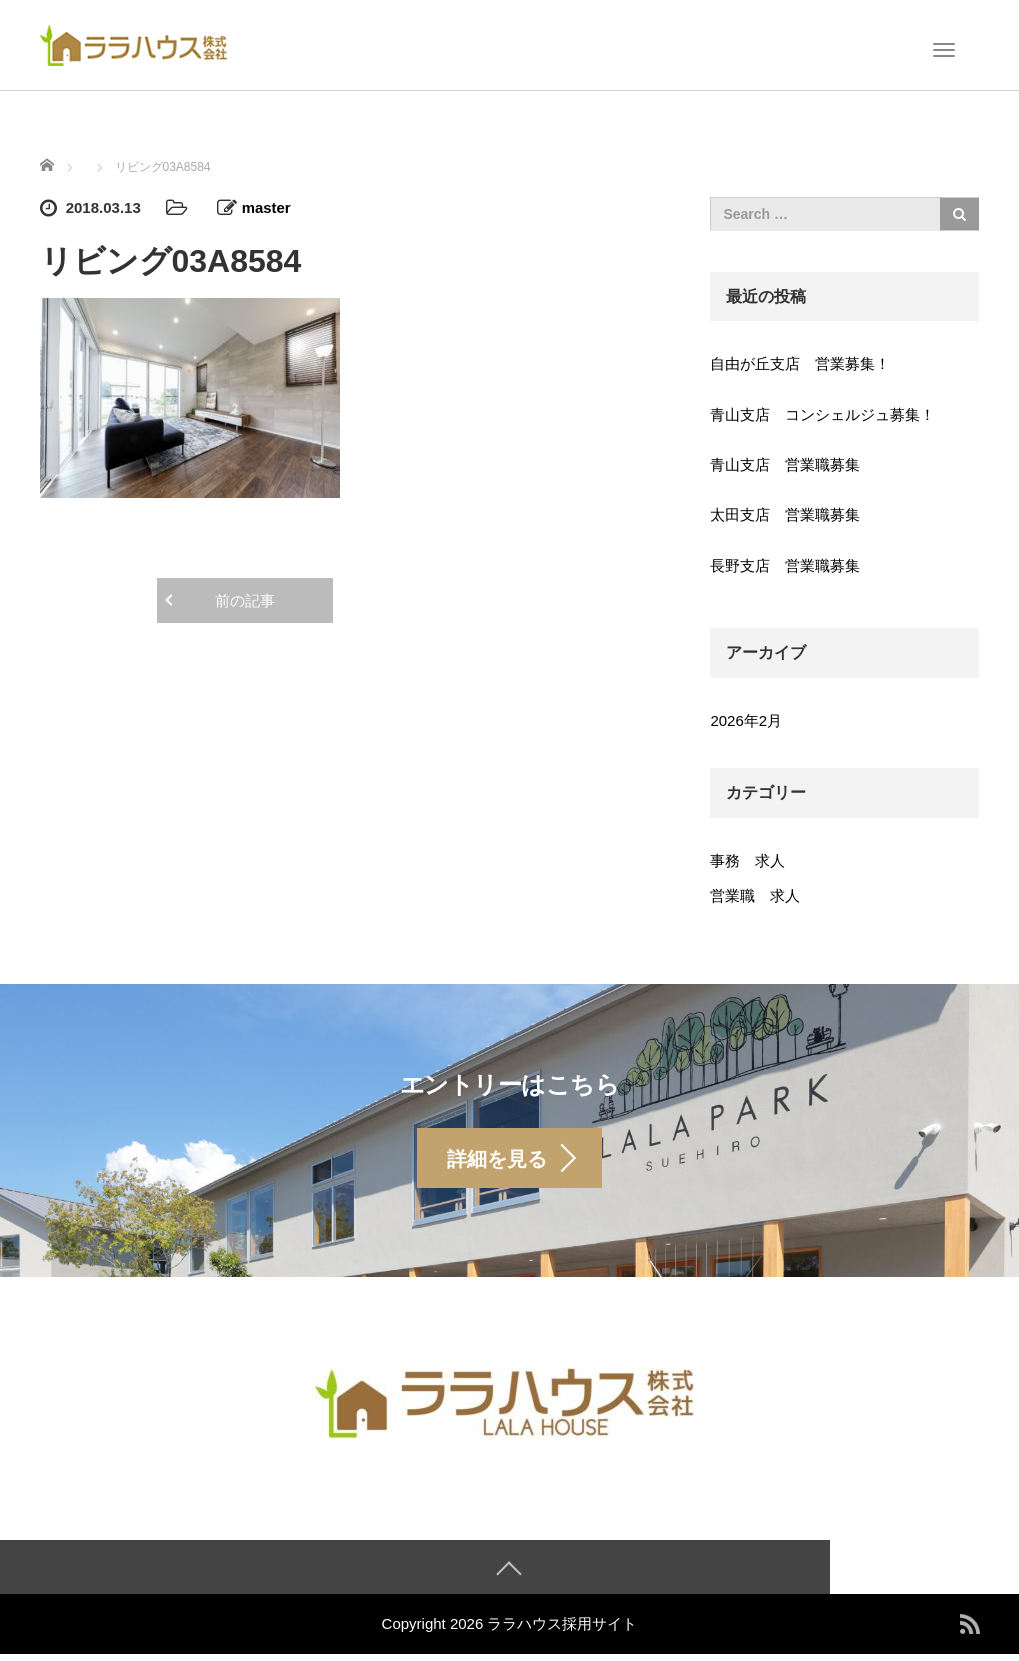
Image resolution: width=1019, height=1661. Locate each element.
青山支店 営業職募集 (785, 464)
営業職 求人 (755, 895)
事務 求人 (747, 860)
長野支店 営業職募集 (785, 565)
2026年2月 (746, 720)
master (266, 207)
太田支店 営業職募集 (785, 514)
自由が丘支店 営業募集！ (800, 363)
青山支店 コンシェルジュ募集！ (822, 414)
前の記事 (245, 600)
